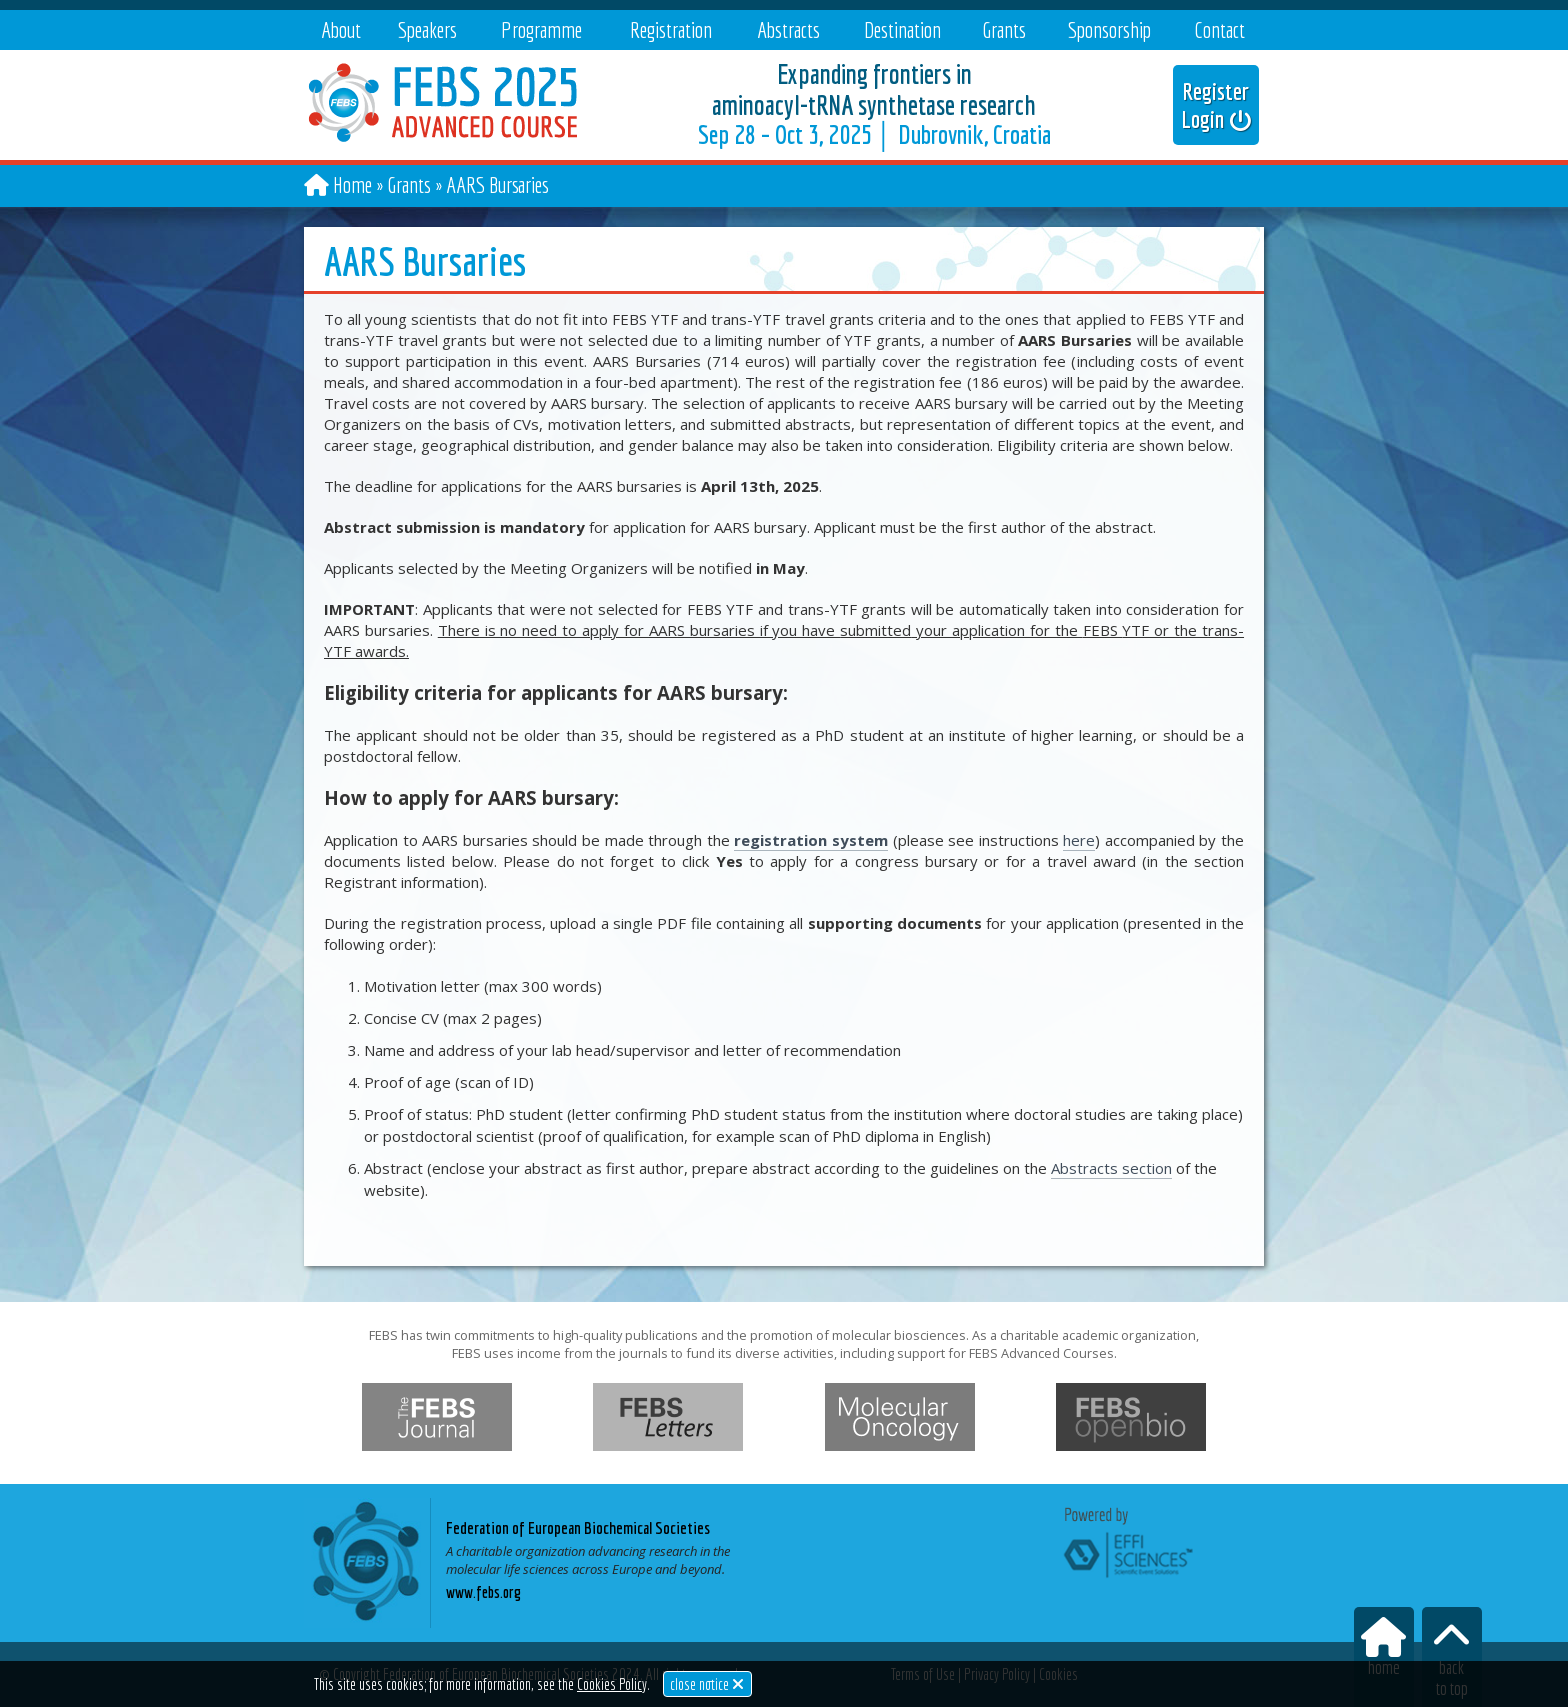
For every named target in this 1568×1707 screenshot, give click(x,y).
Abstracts (788, 29)
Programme (541, 29)
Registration (671, 29)
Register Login (1216, 105)
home (1384, 1647)
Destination (902, 29)
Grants (1004, 29)
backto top (1452, 1658)
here (1079, 840)
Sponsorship (1109, 29)
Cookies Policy (612, 1684)
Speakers (427, 29)
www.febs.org (483, 1592)
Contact (1219, 29)
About (341, 29)
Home (352, 184)
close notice (707, 1684)
